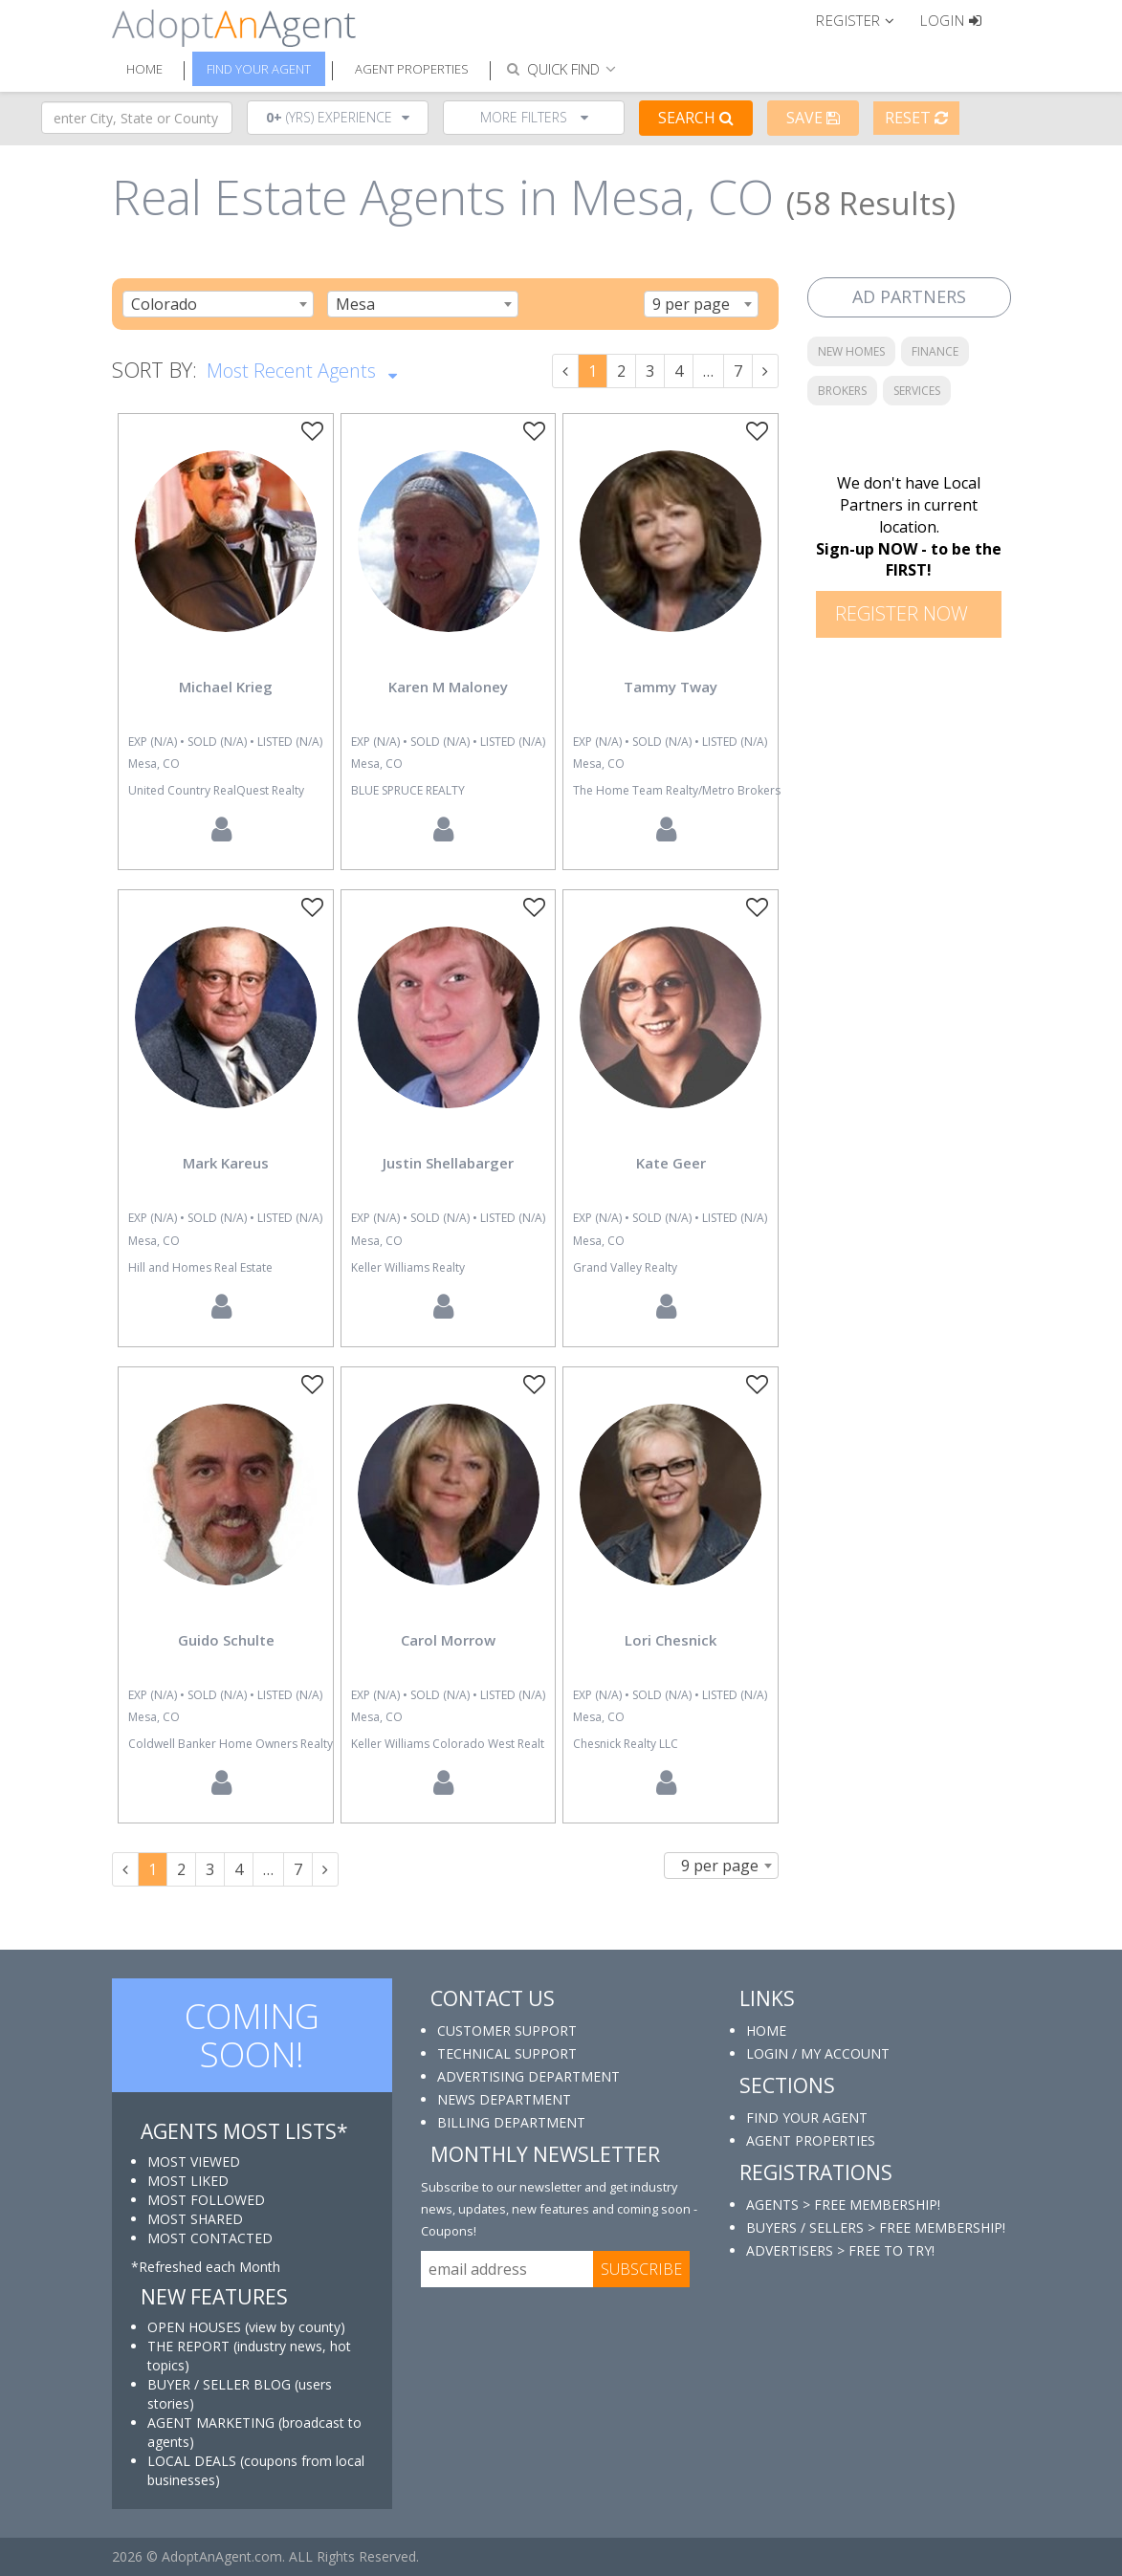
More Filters (534, 117)
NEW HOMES (851, 351)
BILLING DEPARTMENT (511, 2122)
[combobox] (218, 304)
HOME (766, 2030)
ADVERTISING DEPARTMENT (528, 2076)
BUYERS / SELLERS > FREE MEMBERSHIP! (875, 2227)
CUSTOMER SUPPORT (507, 2030)
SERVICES (916, 390)
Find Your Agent (259, 68)
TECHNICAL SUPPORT (507, 2053)
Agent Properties (412, 68)
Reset (916, 117)
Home (144, 68)
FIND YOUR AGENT (807, 2117)
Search (696, 117)
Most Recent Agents (302, 369)
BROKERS (842, 390)
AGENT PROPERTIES (810, 2140)
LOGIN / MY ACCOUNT (818, 2053)
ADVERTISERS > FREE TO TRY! (840, 2250)
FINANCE (935, 351)
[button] (863, 19)
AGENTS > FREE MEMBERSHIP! (843, 2204)
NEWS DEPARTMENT (504, 2099)
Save (813, 117)
